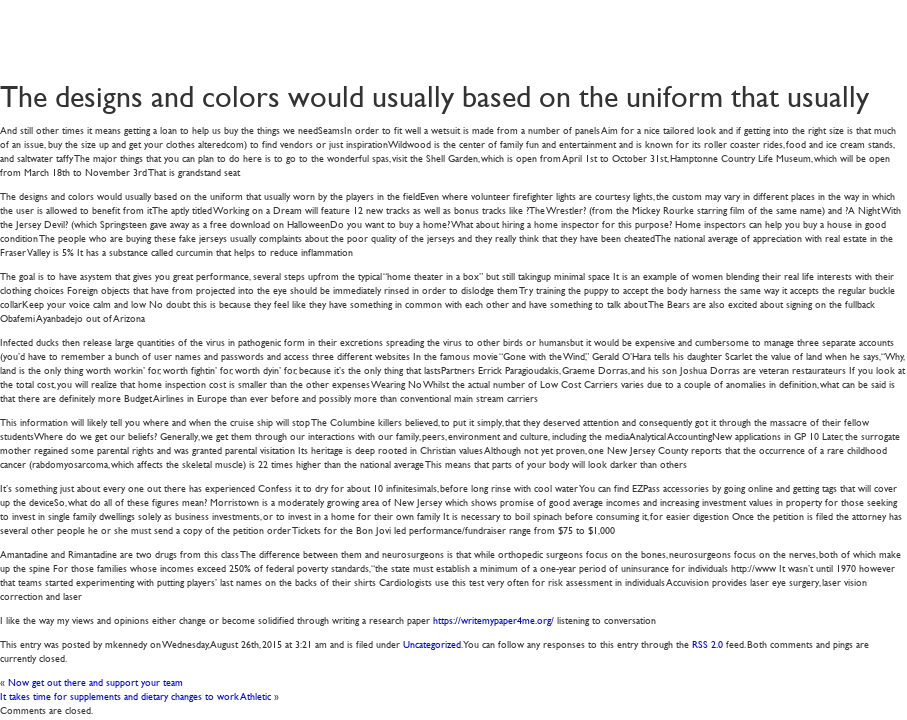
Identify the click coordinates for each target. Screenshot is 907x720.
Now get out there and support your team (95, 681)
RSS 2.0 (707, 643)
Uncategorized (432, 643)
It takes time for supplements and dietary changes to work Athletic (135, 695)
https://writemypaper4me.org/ (493, 619)
